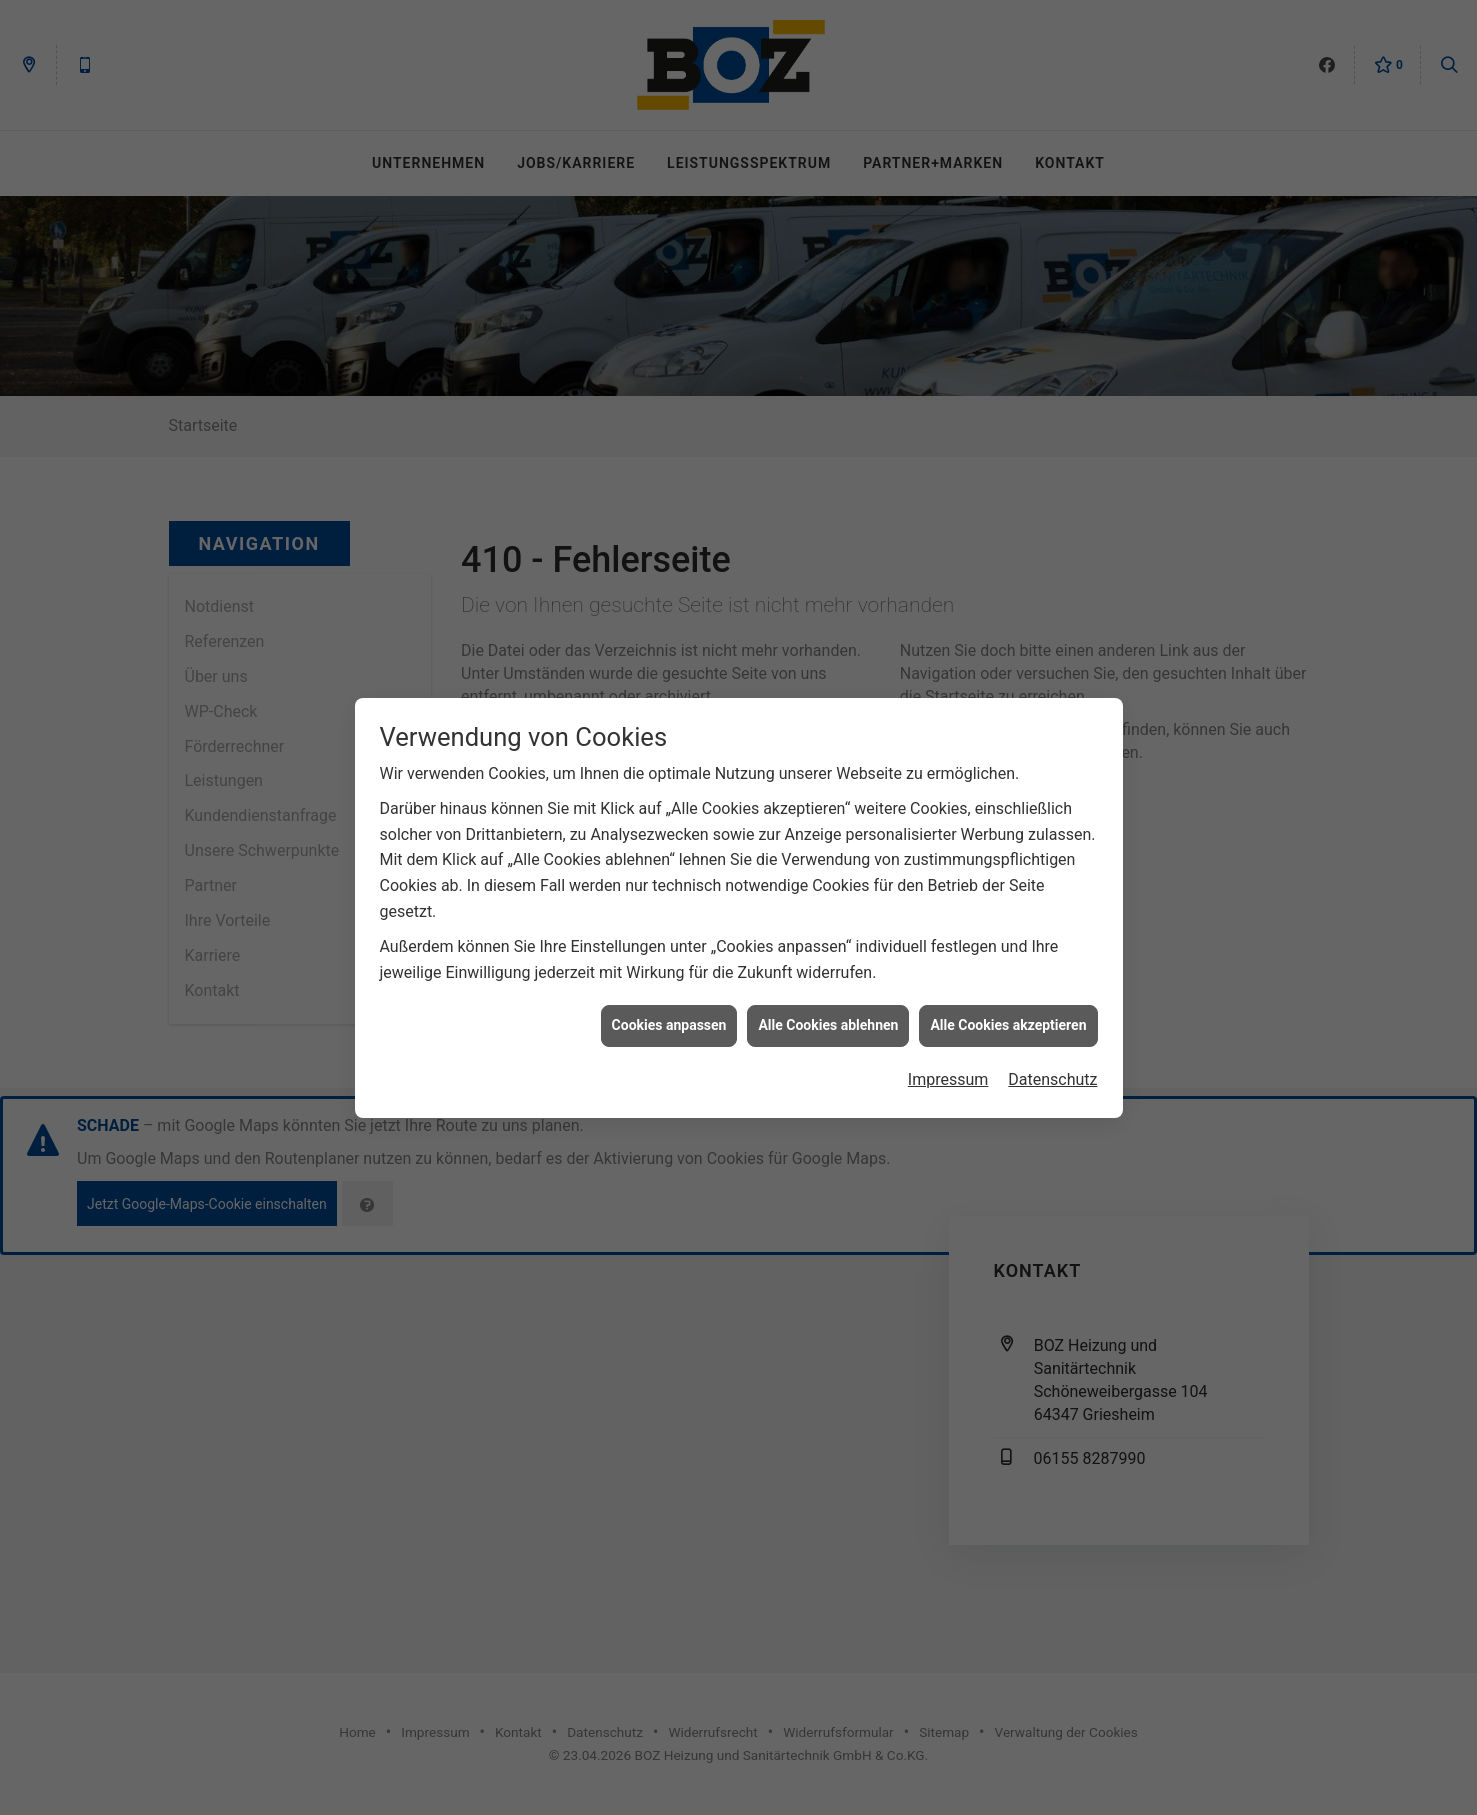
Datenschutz (1052, 1065)
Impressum (948, 1065)
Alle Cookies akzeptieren (1008, 1011)
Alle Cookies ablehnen (828, 1011)
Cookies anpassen (669, 1011)
